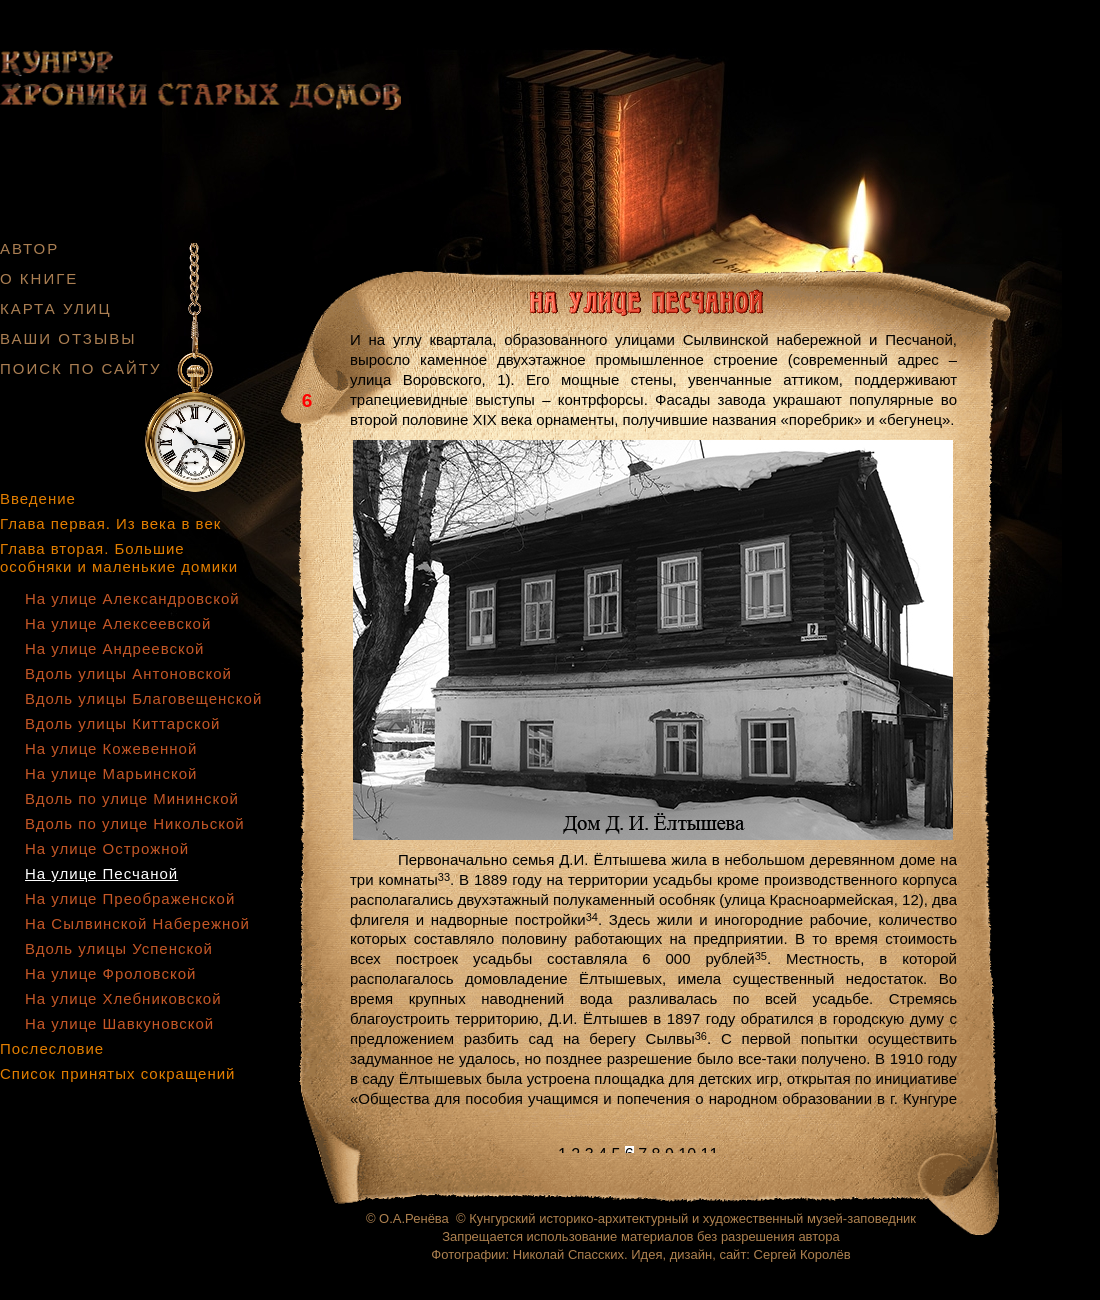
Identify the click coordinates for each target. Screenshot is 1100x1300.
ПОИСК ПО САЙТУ (81, 368)
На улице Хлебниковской (123, 998)
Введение (38, 498)
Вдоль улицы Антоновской (128, 673)
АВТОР (29, 248)
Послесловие (52, 1048)
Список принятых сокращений (117, 1073)
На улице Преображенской (130, 898)
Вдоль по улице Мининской (132, 798)
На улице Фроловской (110, 973)
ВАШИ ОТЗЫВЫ (68, 338)
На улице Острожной (107, 848)
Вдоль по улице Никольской (135, 823)
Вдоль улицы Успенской (119, 948)
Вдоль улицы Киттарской (123, 723)
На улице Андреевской (114, 648)
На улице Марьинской (111, 773)
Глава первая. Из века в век (110, 523)
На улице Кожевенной (111, 748)
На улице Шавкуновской (119, 1023)
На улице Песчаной (101, 873)
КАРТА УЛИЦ (56, 308)
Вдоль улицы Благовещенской (143, 698)
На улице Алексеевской (118, 623)
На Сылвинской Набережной (137, 923)
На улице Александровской (132, 598)
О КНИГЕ (39, 278)
